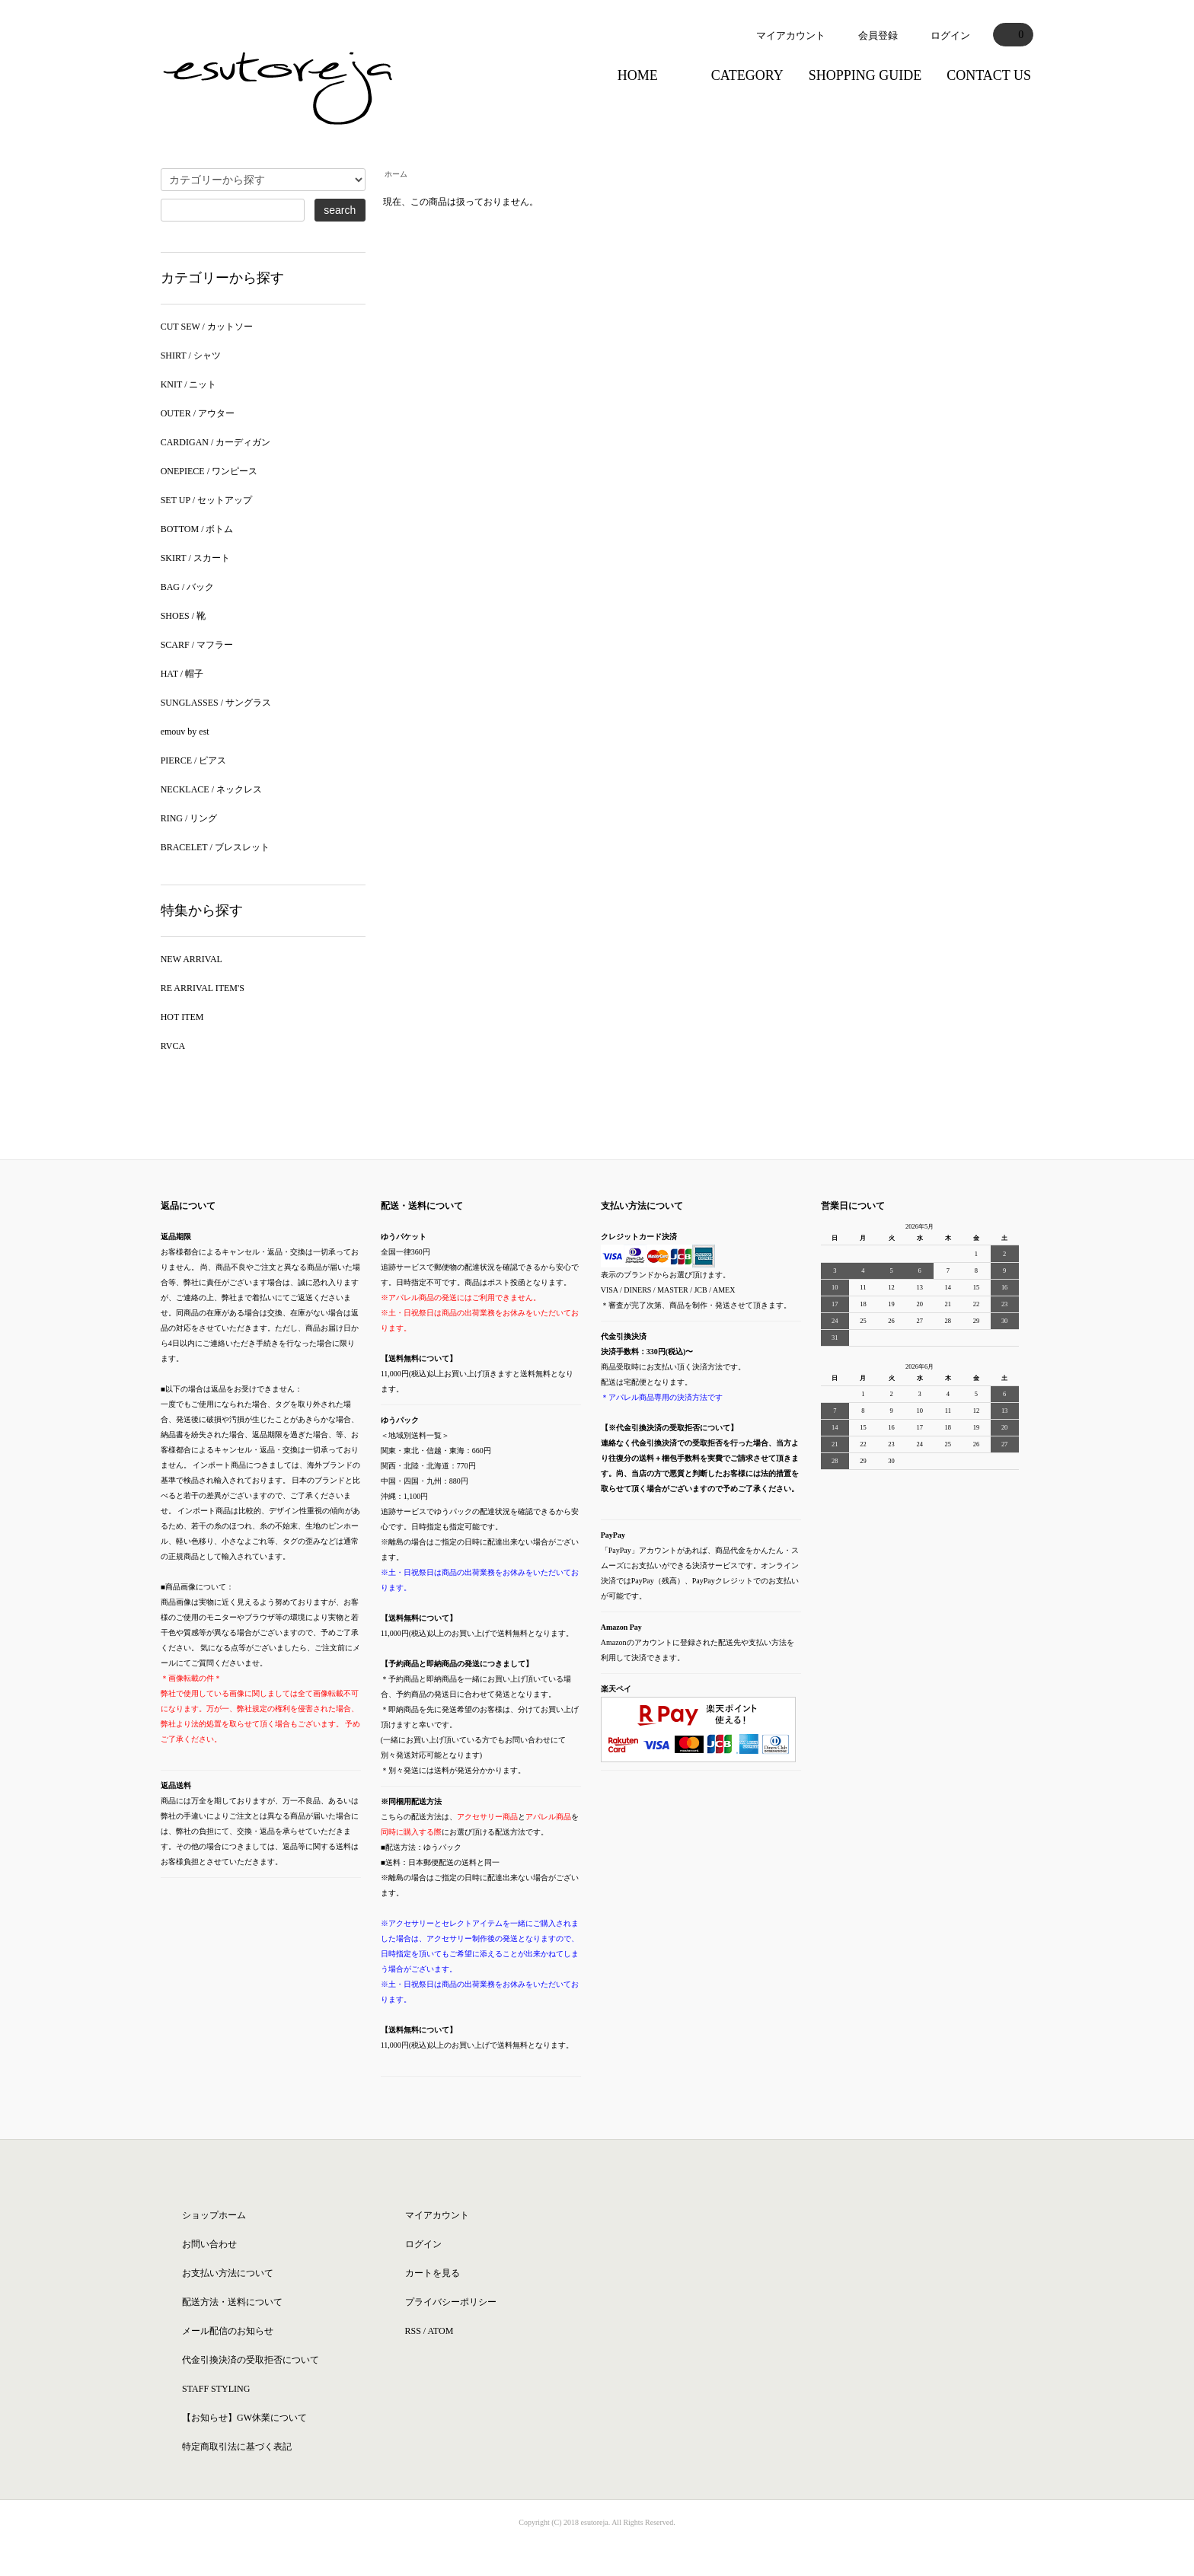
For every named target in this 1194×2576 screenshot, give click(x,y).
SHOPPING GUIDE (865, 75)
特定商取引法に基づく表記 (237, 2446)
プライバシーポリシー (450, 2302)
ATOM (441, 2331)
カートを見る (432, 2273)
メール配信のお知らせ (227, 2331)
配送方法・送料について (232, 2302)
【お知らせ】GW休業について (244, 2417)
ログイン (950, 35)
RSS (413, 2331)
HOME (638, 75)
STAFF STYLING (216, 2388)
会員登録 (878, 35)
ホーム (396, 174)
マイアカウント (790, 35)
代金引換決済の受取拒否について (250, 2359)
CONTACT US (989, 75)
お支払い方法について (227, 2273)
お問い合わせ (209, 2244)
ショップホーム (214, 2215)
